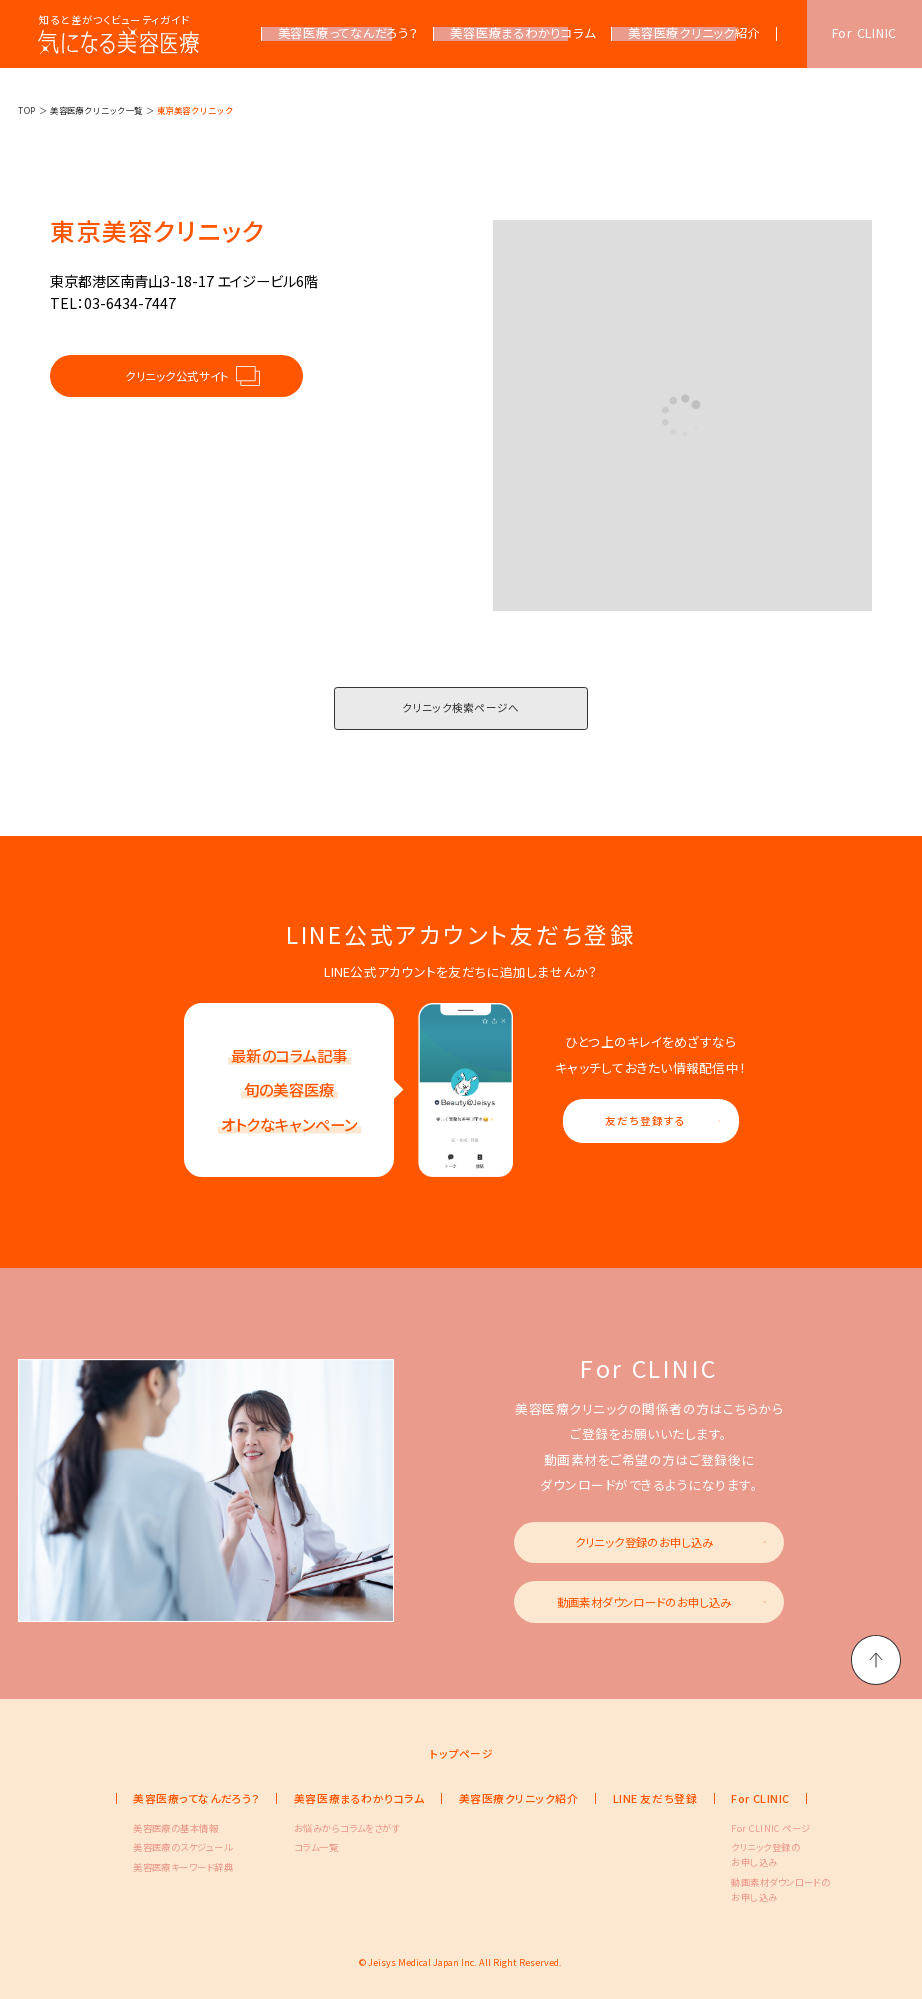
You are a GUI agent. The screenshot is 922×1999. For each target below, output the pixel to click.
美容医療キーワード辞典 (165, 1867)
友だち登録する (645, 1120)
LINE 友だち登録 (655, 1798)
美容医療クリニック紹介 (519, 1798)
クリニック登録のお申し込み (644, 1542)
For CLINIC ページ (763, 1828)
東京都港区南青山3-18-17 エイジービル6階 (184, 281)
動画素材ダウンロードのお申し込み (644, 1602)
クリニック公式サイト (177, 376)
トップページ (461, 1753)
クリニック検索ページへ (461, 707)
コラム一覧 (316, 1847)
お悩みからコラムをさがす (326, 1828)
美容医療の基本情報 (165, 1828)
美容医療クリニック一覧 (96, 110)
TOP (26, 110)
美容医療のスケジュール (165, 1847)
